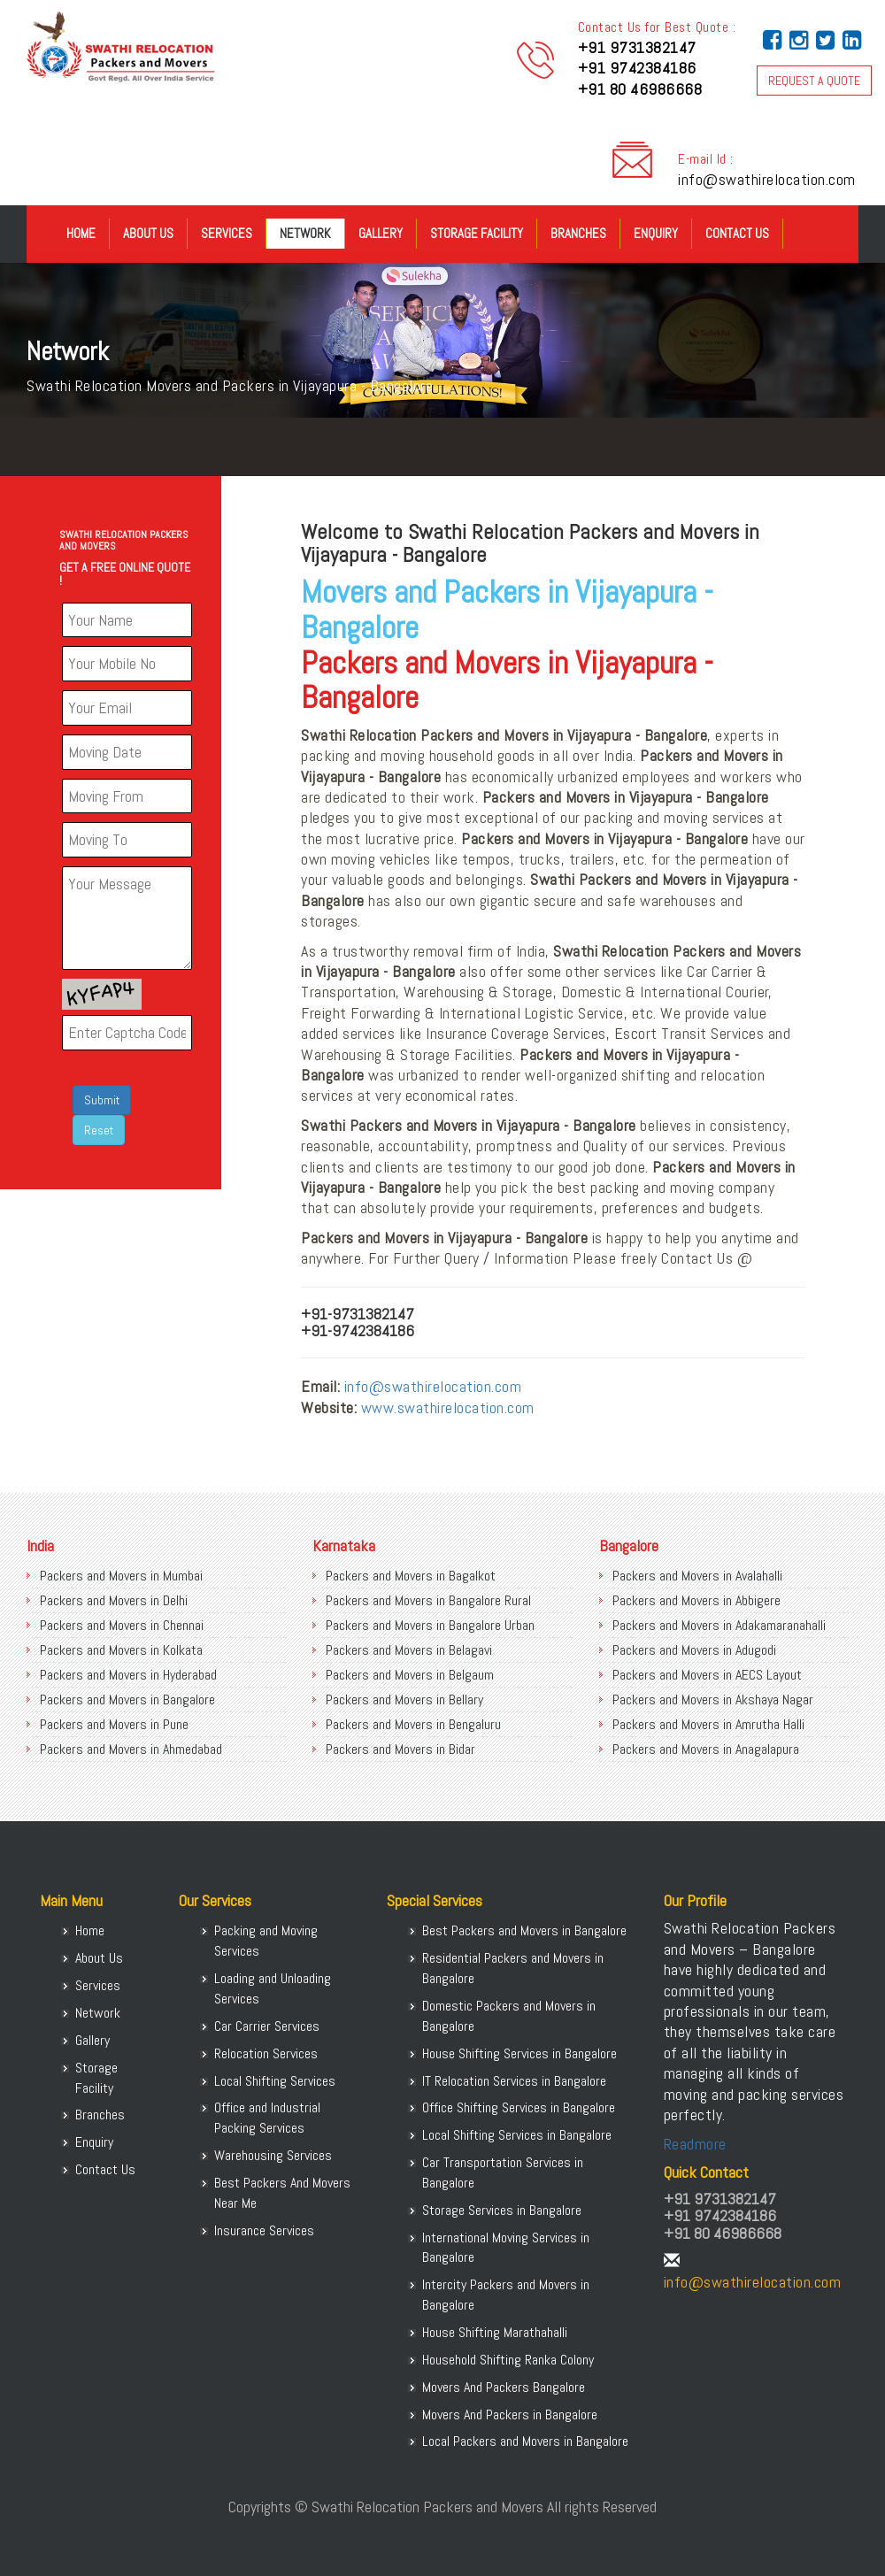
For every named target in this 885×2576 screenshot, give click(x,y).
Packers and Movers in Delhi (114, 1600)
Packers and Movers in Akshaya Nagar (712, 1699)
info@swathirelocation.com (767, 179)
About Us (148, 233)
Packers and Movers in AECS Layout (707, 1674)
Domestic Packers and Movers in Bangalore (509, 2015)
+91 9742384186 (637, 68)
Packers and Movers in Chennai (122, 1625)
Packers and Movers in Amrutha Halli (708, 1724)
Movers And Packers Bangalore (503, 2387)
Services (226, 233)
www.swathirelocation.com (448, 1407)
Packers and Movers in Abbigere (696, 1600)
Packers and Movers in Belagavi (409, 1650)
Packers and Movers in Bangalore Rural (428, 1600)
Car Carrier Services (266, 2026)
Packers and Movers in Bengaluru (413, 1724)
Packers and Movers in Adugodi (694, 1650)
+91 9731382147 (637, 47)
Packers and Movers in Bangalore (127, 1699)
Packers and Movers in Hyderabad (128, 1674)
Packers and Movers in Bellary (404, 1699)
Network (305, 233)
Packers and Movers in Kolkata (121, 1650)
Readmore (695, 2144)
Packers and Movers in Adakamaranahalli (719, 1625)
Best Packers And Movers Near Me (282, 2192)
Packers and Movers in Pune (114, 1724)
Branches (578, 233)
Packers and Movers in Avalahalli (697, 1575)
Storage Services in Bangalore (501, 2210)
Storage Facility (476, 233)
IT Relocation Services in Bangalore (514, 2081)
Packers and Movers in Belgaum (410, 1674)
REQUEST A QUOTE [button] (814, 80)
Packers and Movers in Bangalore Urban (430, 1625)
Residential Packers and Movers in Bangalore (513, 1968)
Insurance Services (264, 2230)
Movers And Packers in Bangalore (509, 2414)
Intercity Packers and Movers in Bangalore (505, 2294)
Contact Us (737, 233)
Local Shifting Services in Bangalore (517, 2135)
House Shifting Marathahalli (494, 2332)
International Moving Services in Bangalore (505, 2247)
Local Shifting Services (274, 2081)
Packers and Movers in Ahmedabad (131, 1749)
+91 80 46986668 (640, 89)
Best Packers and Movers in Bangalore (524, 1930)
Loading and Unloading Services (272, 1988)
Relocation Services (266, 2053)
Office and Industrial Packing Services (267, 2117)
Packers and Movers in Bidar (400, 1749)
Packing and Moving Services (266, 1940)
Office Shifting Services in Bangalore (518, 2107)
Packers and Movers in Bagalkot (411, 1575)
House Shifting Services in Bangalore (519, 2053)
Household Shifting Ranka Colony (508, 2359)
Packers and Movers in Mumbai (121, 1575)
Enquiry (656, 233)
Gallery (380, 233)
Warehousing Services (273, 2155)
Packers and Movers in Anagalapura (705, 1749)
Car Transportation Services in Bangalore (502, 2172)
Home (81, 233)
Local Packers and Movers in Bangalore (525, 2441)
